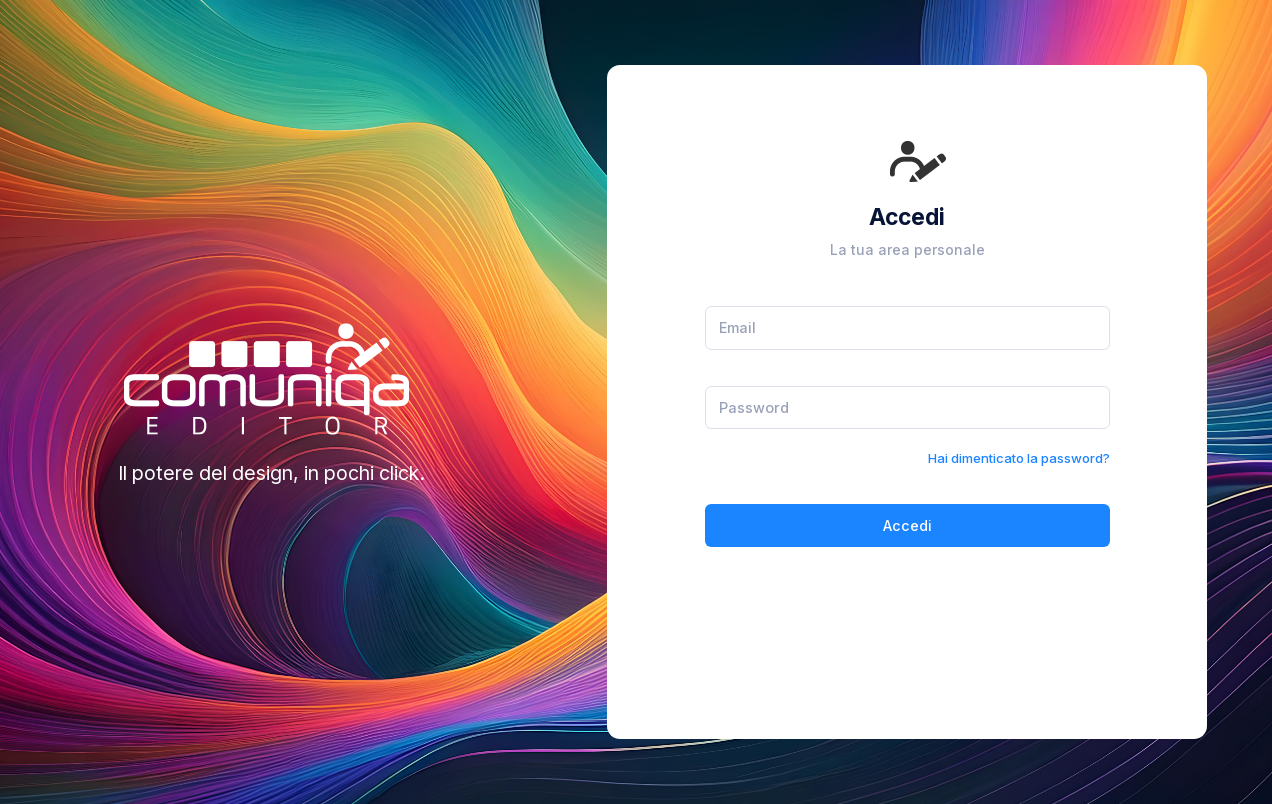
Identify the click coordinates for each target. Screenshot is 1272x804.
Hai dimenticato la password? (1019, 458)
